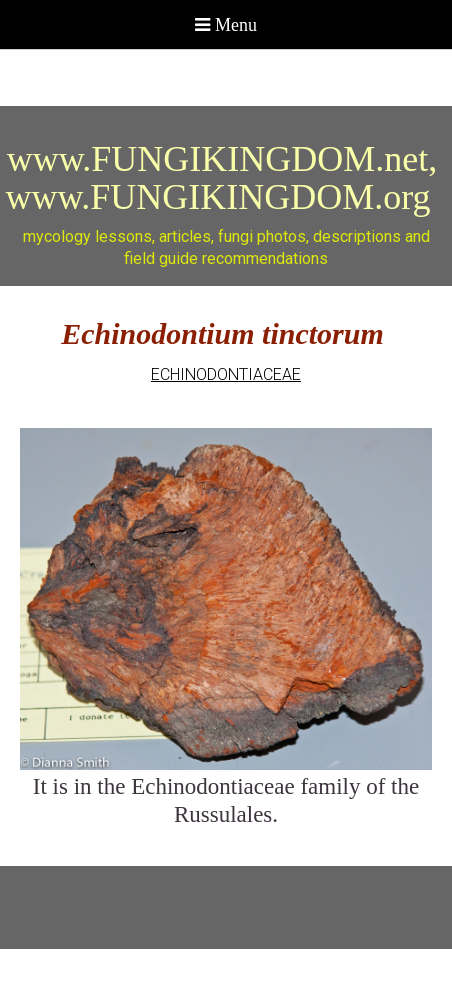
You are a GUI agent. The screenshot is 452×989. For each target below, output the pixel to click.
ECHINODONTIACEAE (226, 374)
